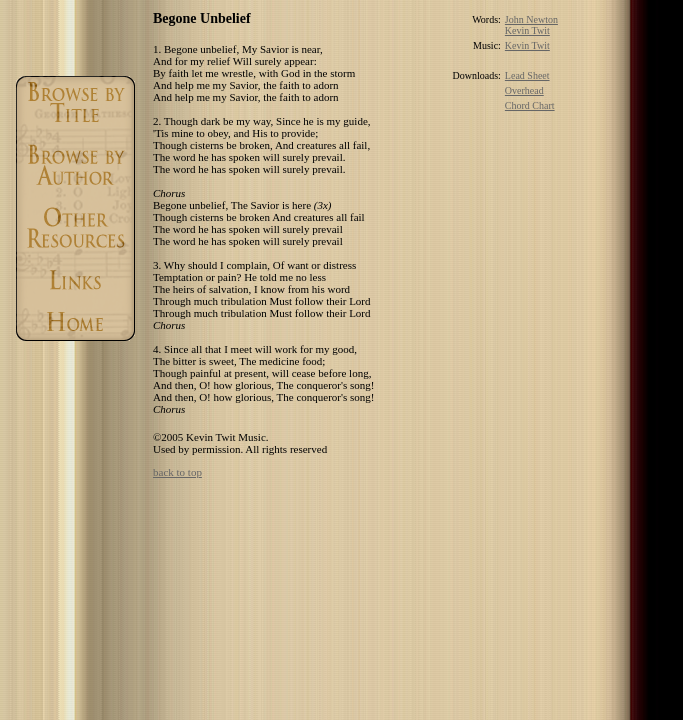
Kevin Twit (527, 30)
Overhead (524, 90)
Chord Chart (530, 105)
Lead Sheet (527, 75)
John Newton (531, 19)
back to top (177, 472)
